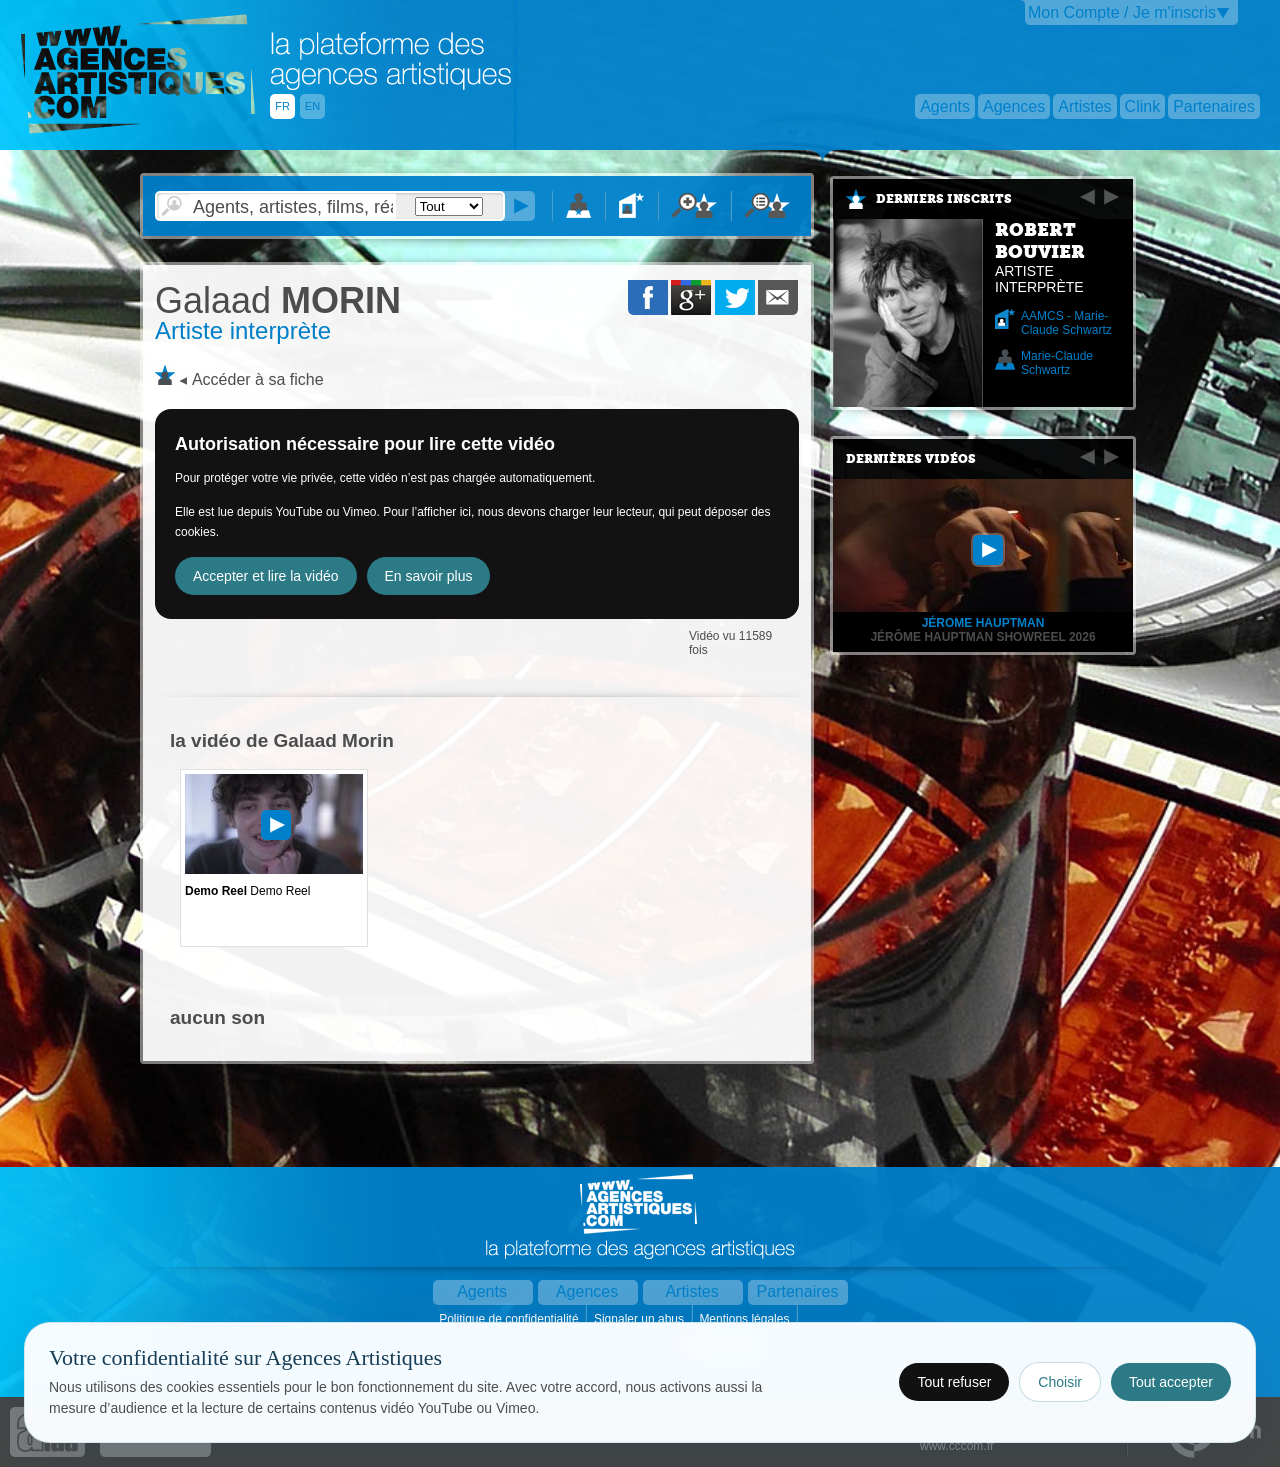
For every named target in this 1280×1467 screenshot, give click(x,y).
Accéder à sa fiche (258, 379)
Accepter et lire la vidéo (266, 576)
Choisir (1060, 1382)
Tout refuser (954, 1382)
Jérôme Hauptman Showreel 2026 (982, 637)
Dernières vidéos (911, 459)
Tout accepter (1171, 1382)
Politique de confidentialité (510, 1319)
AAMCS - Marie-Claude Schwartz (1066, 323)
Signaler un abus (640, 1319)
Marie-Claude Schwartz (1057, 363)
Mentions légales (745, 1319)
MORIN (278, 300)
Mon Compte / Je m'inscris (1122, 12)
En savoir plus (429, 576)
